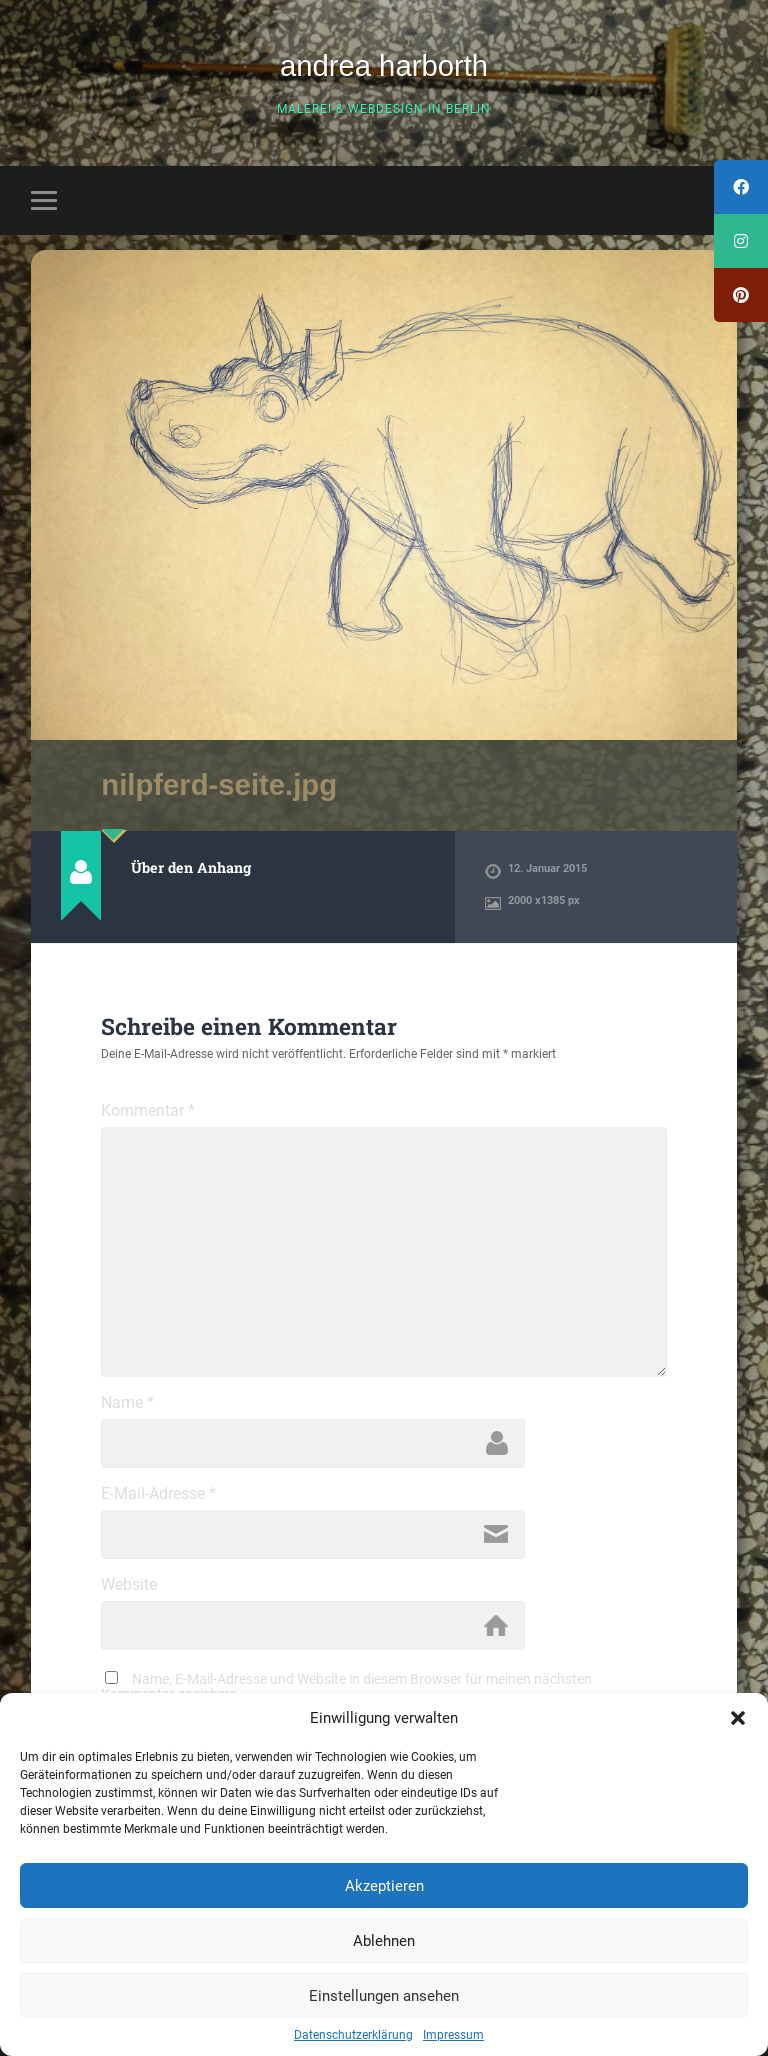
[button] (738, 1718)
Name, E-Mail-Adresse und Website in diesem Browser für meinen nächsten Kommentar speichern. (346, 1686)
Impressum (453, 2035)
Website (129, 1585)
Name (127, 1403)
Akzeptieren (384, 1886)
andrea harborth (384, 66)
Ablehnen (384, 1941)
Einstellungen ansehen (384, 1996)
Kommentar (148, 1111)
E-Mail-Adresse (158, 1494)
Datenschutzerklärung (353, 2035)
